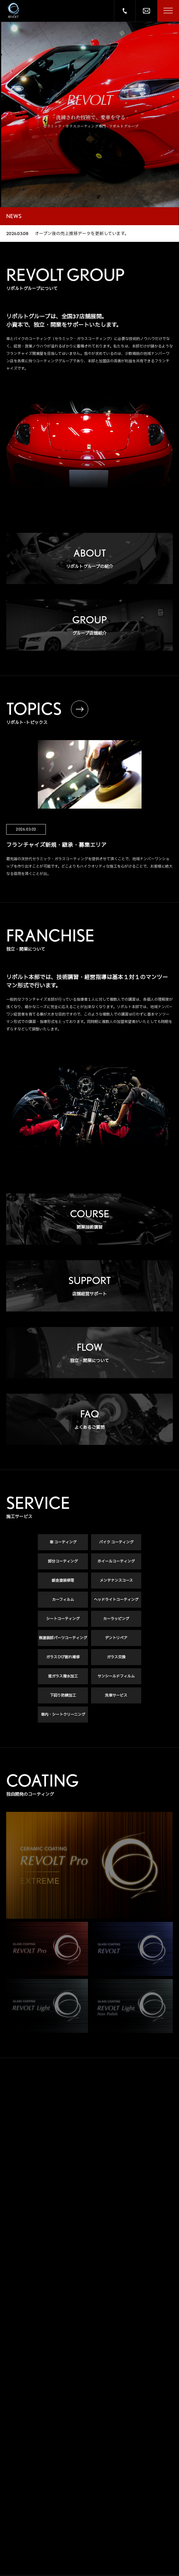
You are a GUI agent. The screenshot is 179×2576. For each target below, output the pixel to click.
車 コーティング (63, 1542)
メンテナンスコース (116, 1580)
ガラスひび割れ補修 (63, 1657)
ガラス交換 (116, 1657)
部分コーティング (63, 1561)
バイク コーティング (116, 1542)
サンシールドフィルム (116, 1676)
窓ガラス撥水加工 (63, 1676)
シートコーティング (63, 1618)
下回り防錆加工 (63, 1695)
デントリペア (116, 1637)
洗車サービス (116, 1695)
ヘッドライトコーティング (116, 1599)
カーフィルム (63, 1599)
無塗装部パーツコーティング (63, 1637)
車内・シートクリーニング (63, 1714)
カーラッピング (116, 1618)
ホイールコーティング (116, 1561)
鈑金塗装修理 (63, 1580)
